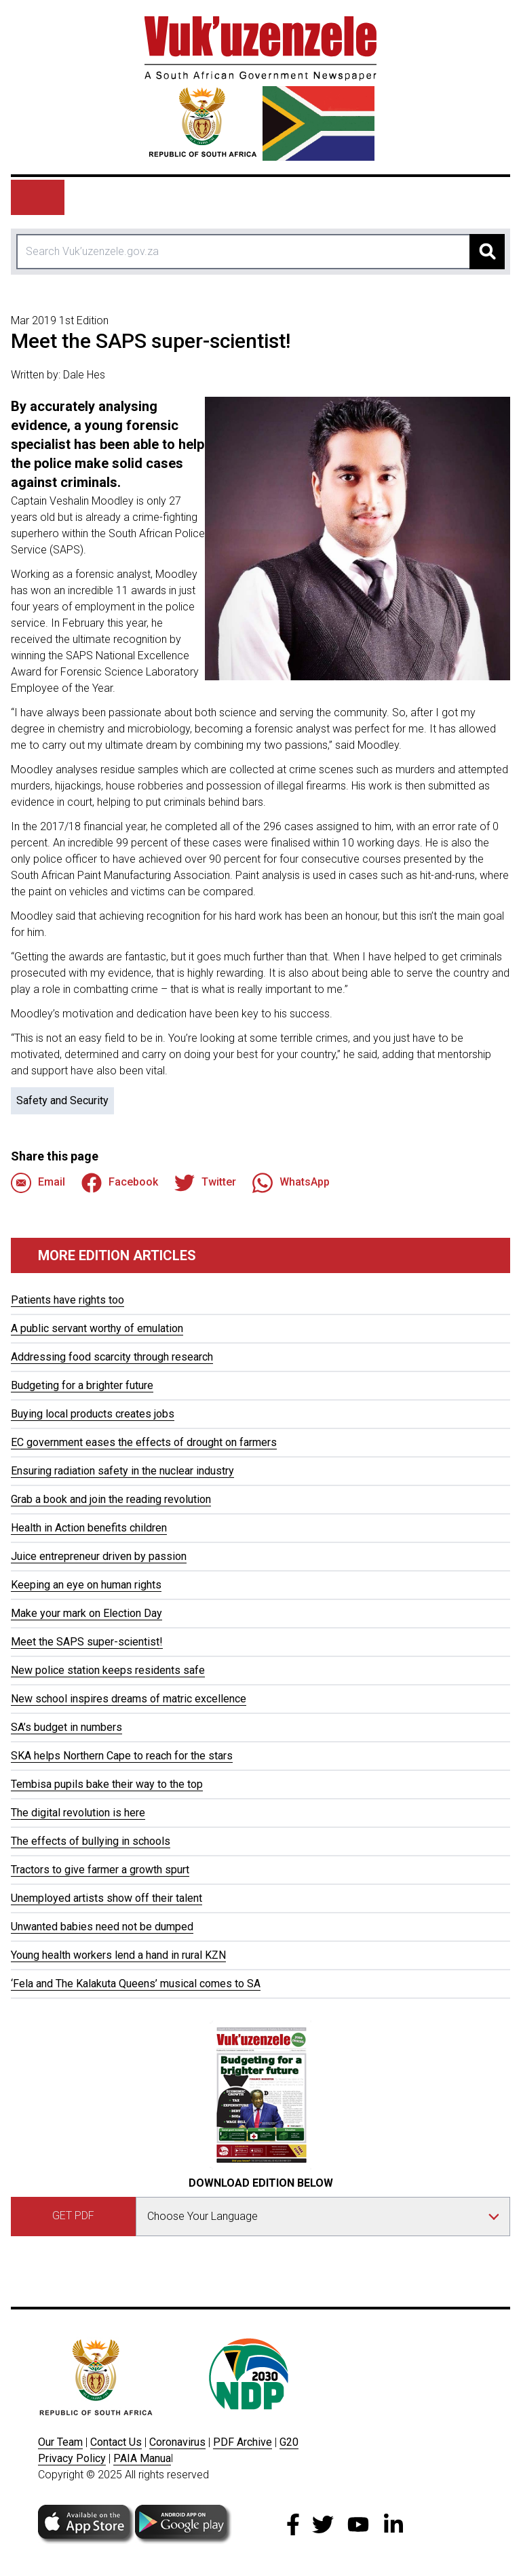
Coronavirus (177, 2442)
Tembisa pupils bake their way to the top (107, 1784)
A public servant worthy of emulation (97, 1328)
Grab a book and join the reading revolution (111, 1499)
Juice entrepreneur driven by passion (99, 1556)
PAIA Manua (142, 2458)
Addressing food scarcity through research (112, 1356)
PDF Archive (242, 2442)
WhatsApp (291, 1182)
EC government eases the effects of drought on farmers (144, 1442)
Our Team (60, 2442)
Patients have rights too (67, 1299)
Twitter (205, 1183)
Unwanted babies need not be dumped (102, 1926)
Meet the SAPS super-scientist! (87, 1641)
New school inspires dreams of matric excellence (128, 1698)
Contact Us (116, 2442)
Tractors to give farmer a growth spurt (100, 1869)
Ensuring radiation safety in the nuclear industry (122, 1470)
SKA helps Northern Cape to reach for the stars (122, 1755)
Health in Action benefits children (89, 1527)
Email (38, 1183)
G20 (288, 2442)
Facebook (119, 1183)
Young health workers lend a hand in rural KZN (118, 1955)
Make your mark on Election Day (86, 1613)
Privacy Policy (72, 2458)
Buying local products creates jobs (92, 1413)
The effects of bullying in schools (90, 1841)
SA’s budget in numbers (66, 1727)
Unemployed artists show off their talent (106, 1898)
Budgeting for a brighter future (82, 1385)
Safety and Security (62, 1100)
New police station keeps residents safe (108, 1670)
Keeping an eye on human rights (86, 1584)
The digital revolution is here (78, 1812)
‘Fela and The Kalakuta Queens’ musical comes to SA (135, 1983)
